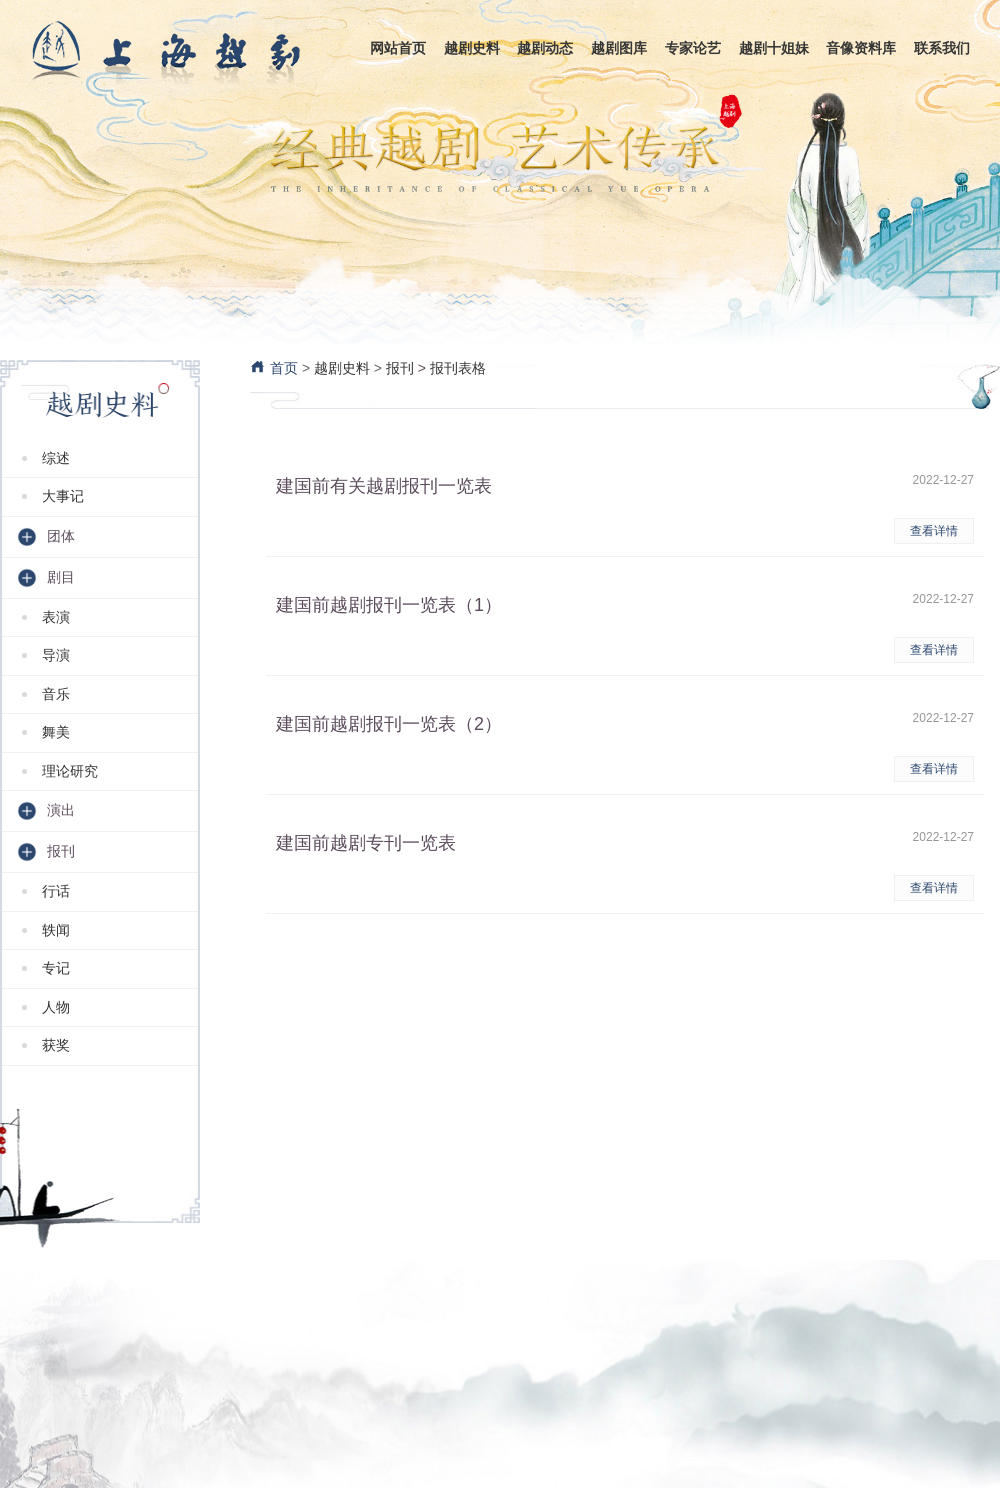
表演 (56, 617)
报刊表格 (458, 368)
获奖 (56, 1045)
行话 (56, 891)
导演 (56, 655)
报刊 (400, 368)
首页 (274, 368)
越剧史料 (342, 368)
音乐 (56, 694)
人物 (56, 1007)
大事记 (63, 496)
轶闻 (56, 930)
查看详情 (934, 531)
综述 (56, 458)
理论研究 (70, 771)
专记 (56, 968)
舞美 (56, 732)
